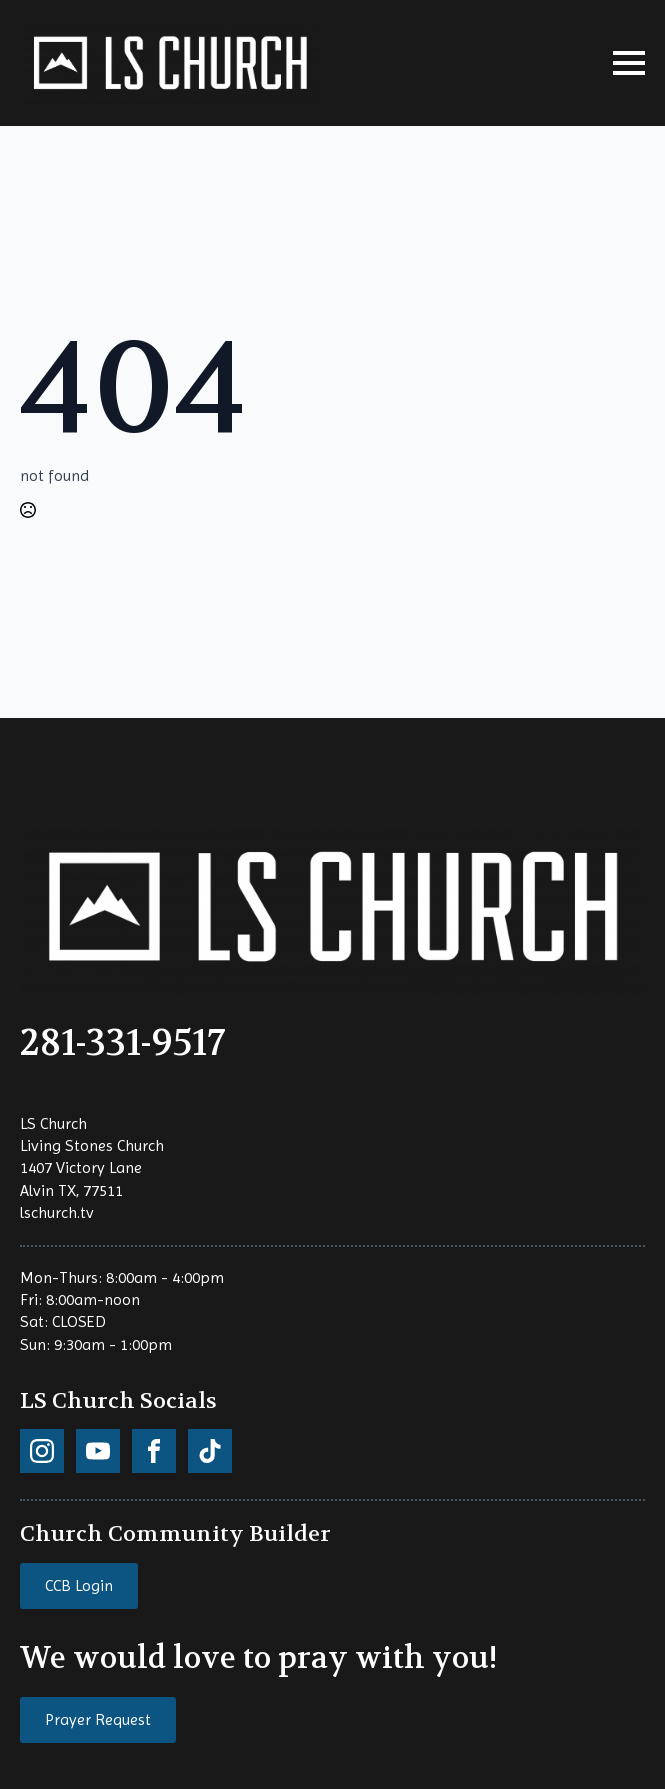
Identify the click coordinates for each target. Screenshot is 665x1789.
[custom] (42, 1451)
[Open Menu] (629, 63)
